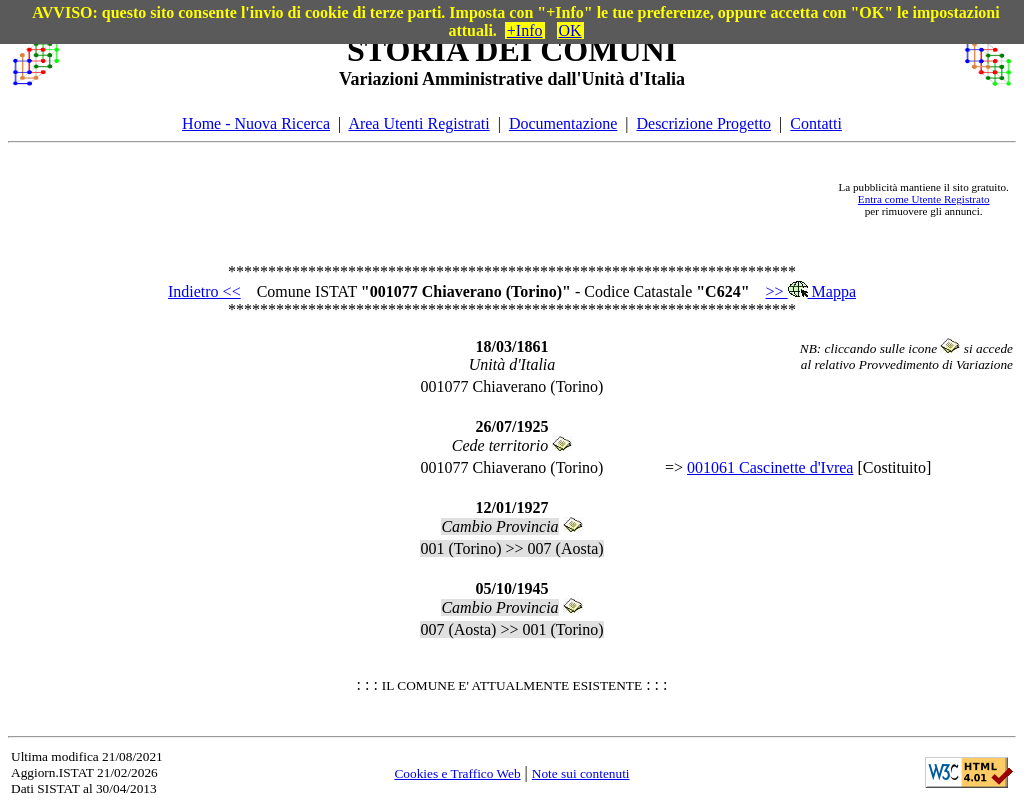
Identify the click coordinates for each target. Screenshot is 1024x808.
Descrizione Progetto (703, 123)
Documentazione (563, 123)
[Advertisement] (449, 199)
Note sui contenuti (581, 773)
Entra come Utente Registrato (924, 199)
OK (570, 30)
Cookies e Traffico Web (457, 773)
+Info (525, 30)
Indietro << (204, 291)
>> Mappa (811, 291)
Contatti (816, 123)
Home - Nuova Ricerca (256, 123)
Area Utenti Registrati (418, 123)
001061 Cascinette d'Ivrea (770, 467)
